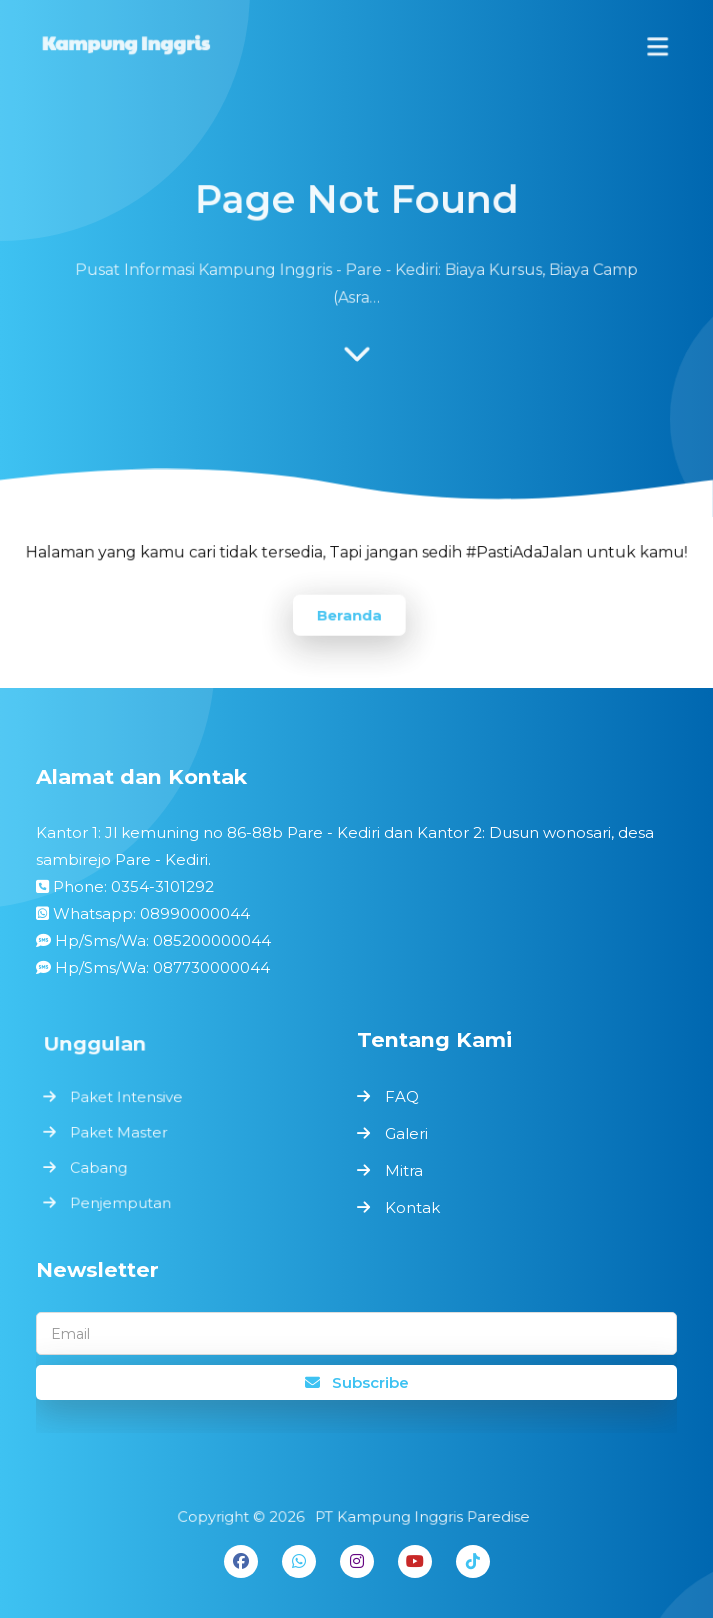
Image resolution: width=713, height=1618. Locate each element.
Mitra (404, 1170)
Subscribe (357, 1382)
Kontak (412, 1207)
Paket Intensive (129, 1098)
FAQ (402, 1096)
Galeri (406, 1133)
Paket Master (121, 1132)
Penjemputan (123, 1200)
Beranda (349, 613)
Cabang (102, 1166)
